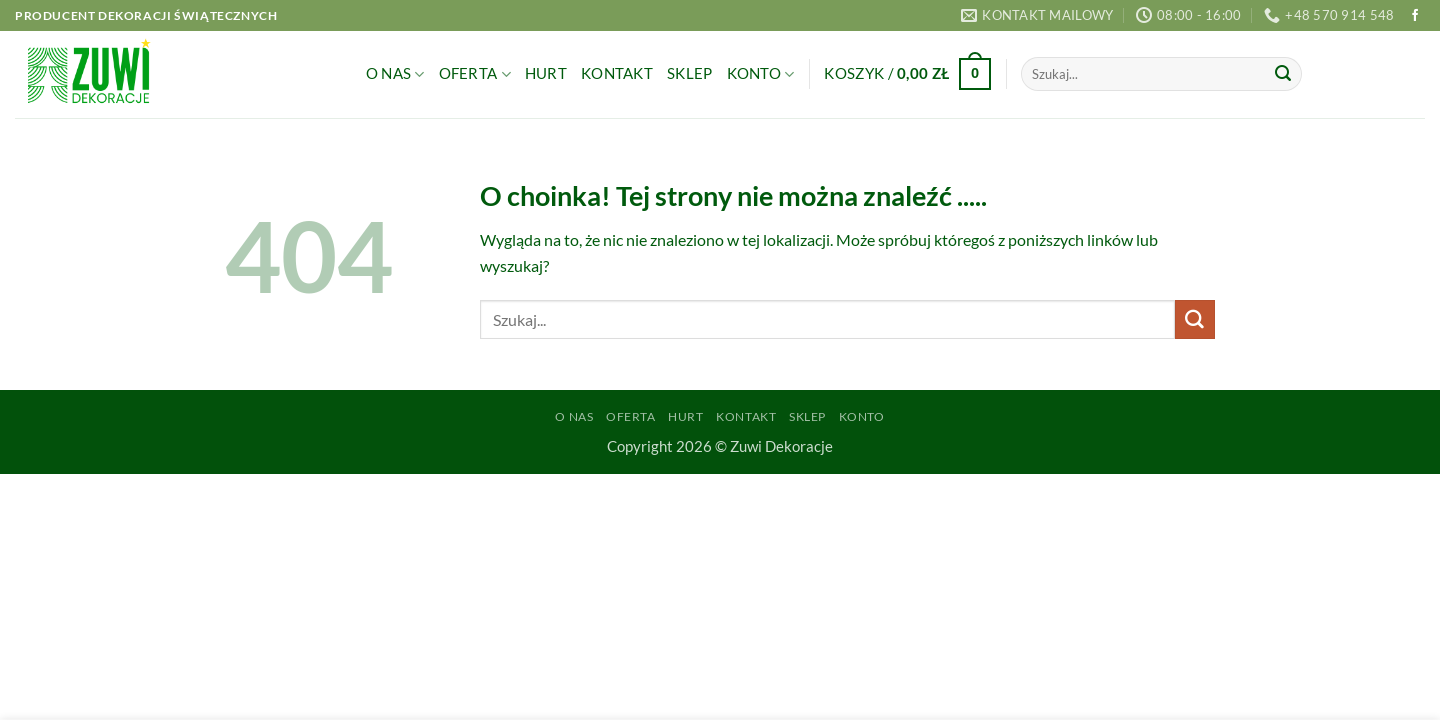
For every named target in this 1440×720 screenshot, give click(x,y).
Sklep (689, 73)
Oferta (475, 74)
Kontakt (617, 73)
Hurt (546, 73)
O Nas (395, 74)
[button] (907, 74)
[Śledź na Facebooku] (1415, 16)
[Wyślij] (1283, 74)
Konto (761, 74)
